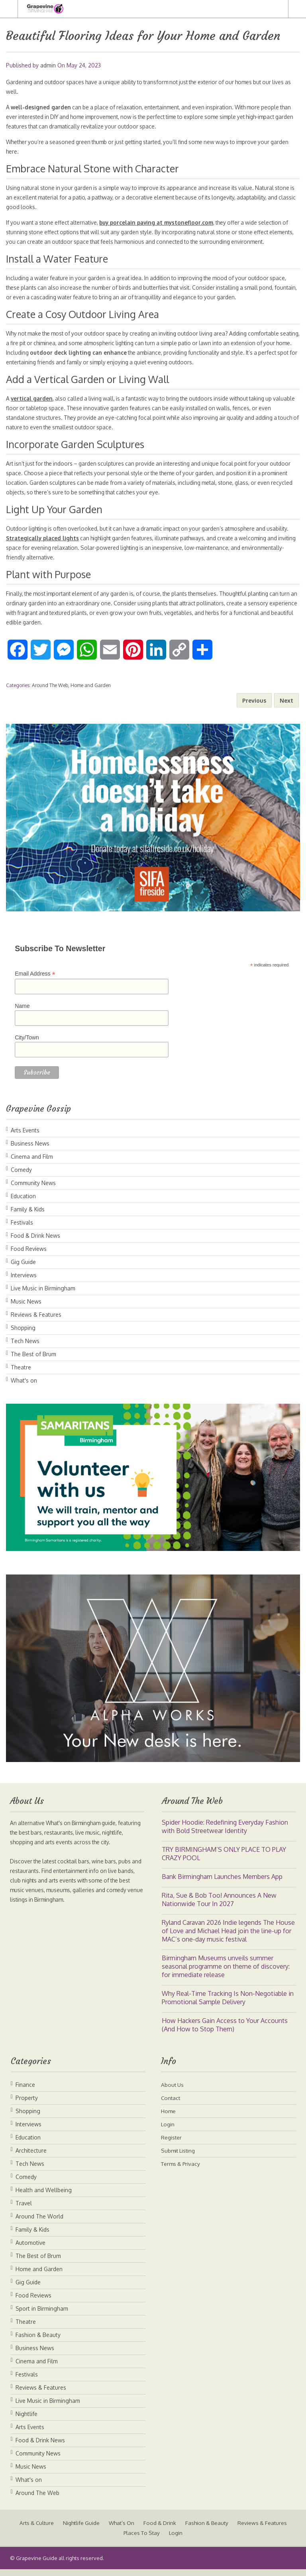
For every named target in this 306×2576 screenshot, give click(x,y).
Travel (24, 2210)
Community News (33, 1189)
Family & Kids (28, 1216)
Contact (171, 2104)
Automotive (30, 2249)
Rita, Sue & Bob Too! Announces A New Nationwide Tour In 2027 (219, 1906)
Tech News (25, 1347)
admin (48, 65)
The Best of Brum (33, 1360)
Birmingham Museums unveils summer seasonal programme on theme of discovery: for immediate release (226, 1973)
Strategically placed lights (67, 545)
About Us (172, 2091)
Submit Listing (179, 2157)
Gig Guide (23, 1268)
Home (169, 2117)
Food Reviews (29, 1255)
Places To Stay (171, 2539)
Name (22, 1012)
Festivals (22, 1229)
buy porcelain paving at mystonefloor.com (163, 222)
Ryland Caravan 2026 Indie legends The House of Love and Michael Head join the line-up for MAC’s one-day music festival (228, 1937)
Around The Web (50, 692)
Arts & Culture (62, 2529)
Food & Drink (191, 2529)
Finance (25, 2091)
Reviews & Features (36, 1321)
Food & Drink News (35, 1242)
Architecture (31, 2157)
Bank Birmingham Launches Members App (222, 1883)
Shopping (23, 1334)
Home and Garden (91, 692)
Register (171, 2144)
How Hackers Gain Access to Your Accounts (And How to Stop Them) (225, 2031)
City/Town (27, 1044)
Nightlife (26, 2420)
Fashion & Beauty (38, 2341)
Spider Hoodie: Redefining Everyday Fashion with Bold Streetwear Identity (225, 1833)
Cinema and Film (32, 1163)
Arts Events (25, 1137)
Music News (26, 1308)
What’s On (151, 2529)
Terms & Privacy (182, 2170)
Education (23, 1202)
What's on (24, 1387)
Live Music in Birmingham (43, 1295)
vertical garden (32, 406)
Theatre (21, 1374)
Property (27, 2104)
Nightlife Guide (109, 2529)
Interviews (24, 1281)
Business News (30, 1150)
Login (168, 2131)
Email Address (35, 980)
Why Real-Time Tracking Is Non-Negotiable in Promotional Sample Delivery (228, 2004)
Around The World (39, 2223)
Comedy (21, 1176)
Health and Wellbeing (44, 2196)
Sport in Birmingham (42, 2315)
